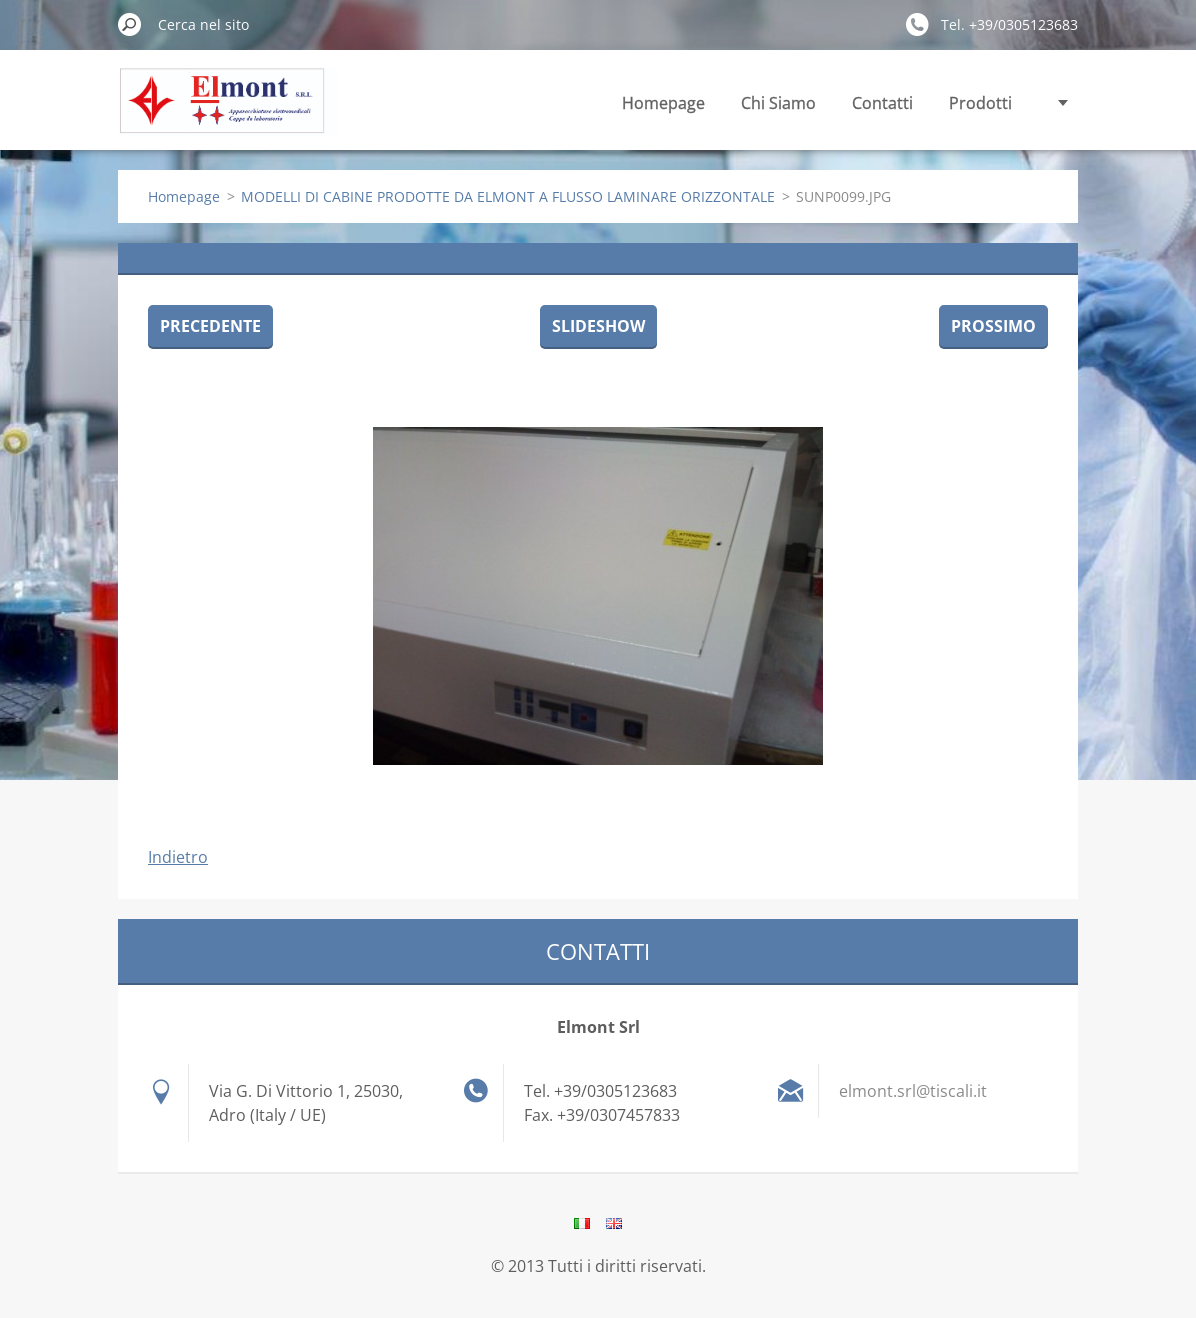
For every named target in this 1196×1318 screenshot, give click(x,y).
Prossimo (993, 326)
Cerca (130, 24)
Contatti (882, 103)
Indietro (178, 857)
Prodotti (980, 103)
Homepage (663, 103)
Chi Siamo (778, 103)
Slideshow (598, 326)
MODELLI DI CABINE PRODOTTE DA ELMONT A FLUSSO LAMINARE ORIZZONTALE (508, 196)
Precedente (210, 326)
